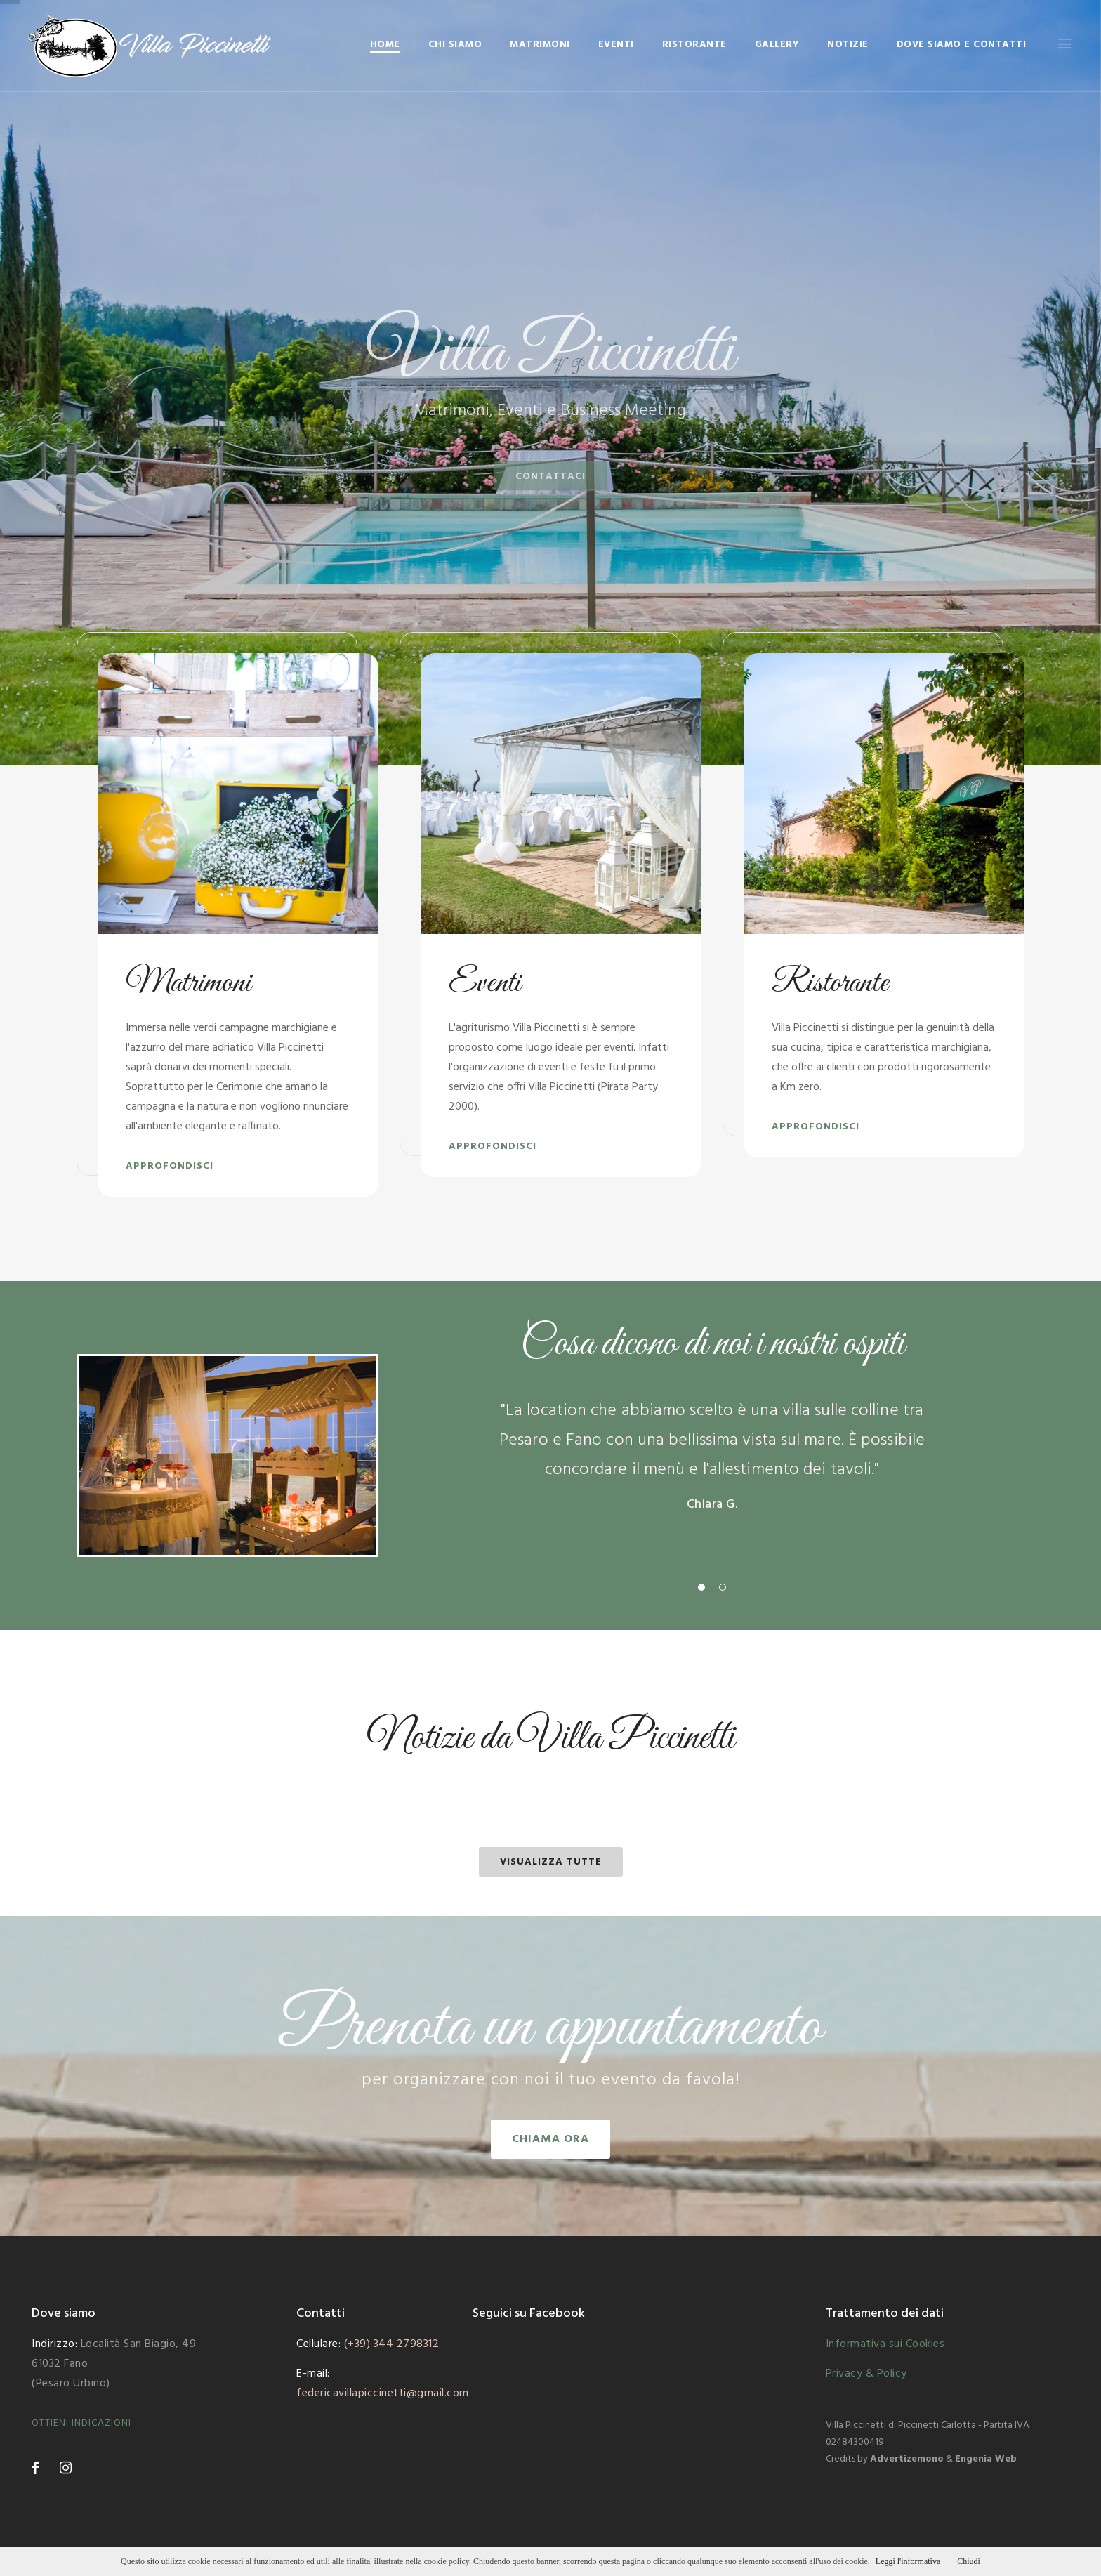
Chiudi (968, 2561)
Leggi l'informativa (908, 2561)
